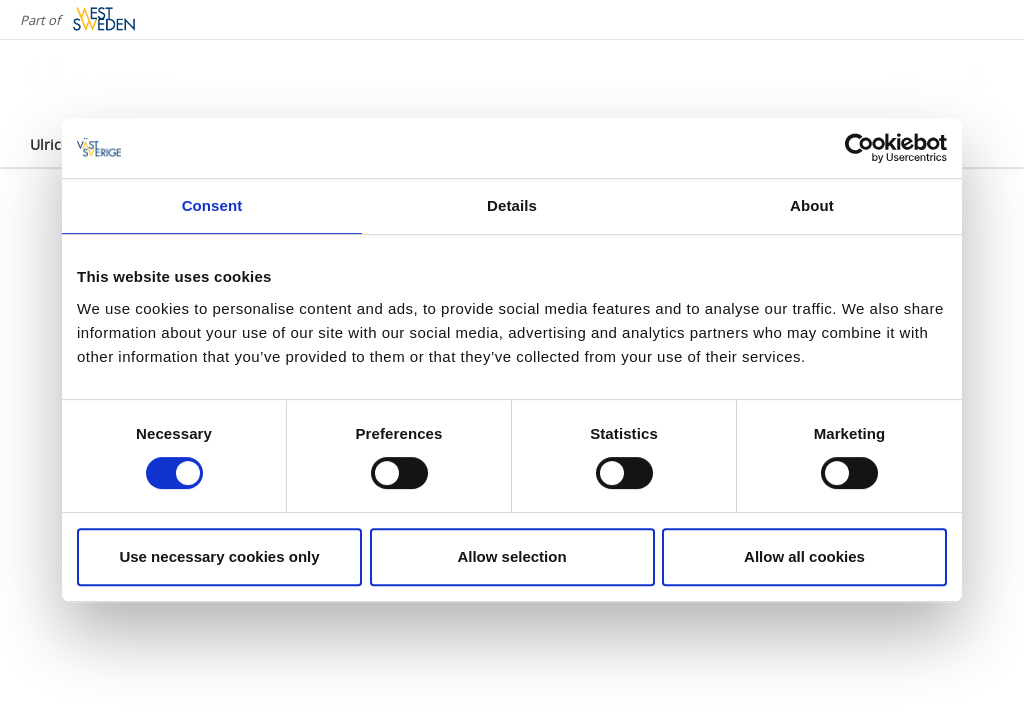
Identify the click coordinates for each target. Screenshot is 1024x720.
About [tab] (812, 205)
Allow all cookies (804, 556)
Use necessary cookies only (219, 556)
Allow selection (511, 556)
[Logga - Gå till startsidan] (100, 80)
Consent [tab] (212, 205)
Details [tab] (512, 205)
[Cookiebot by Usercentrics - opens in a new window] (859, 148)
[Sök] (978, 79)
